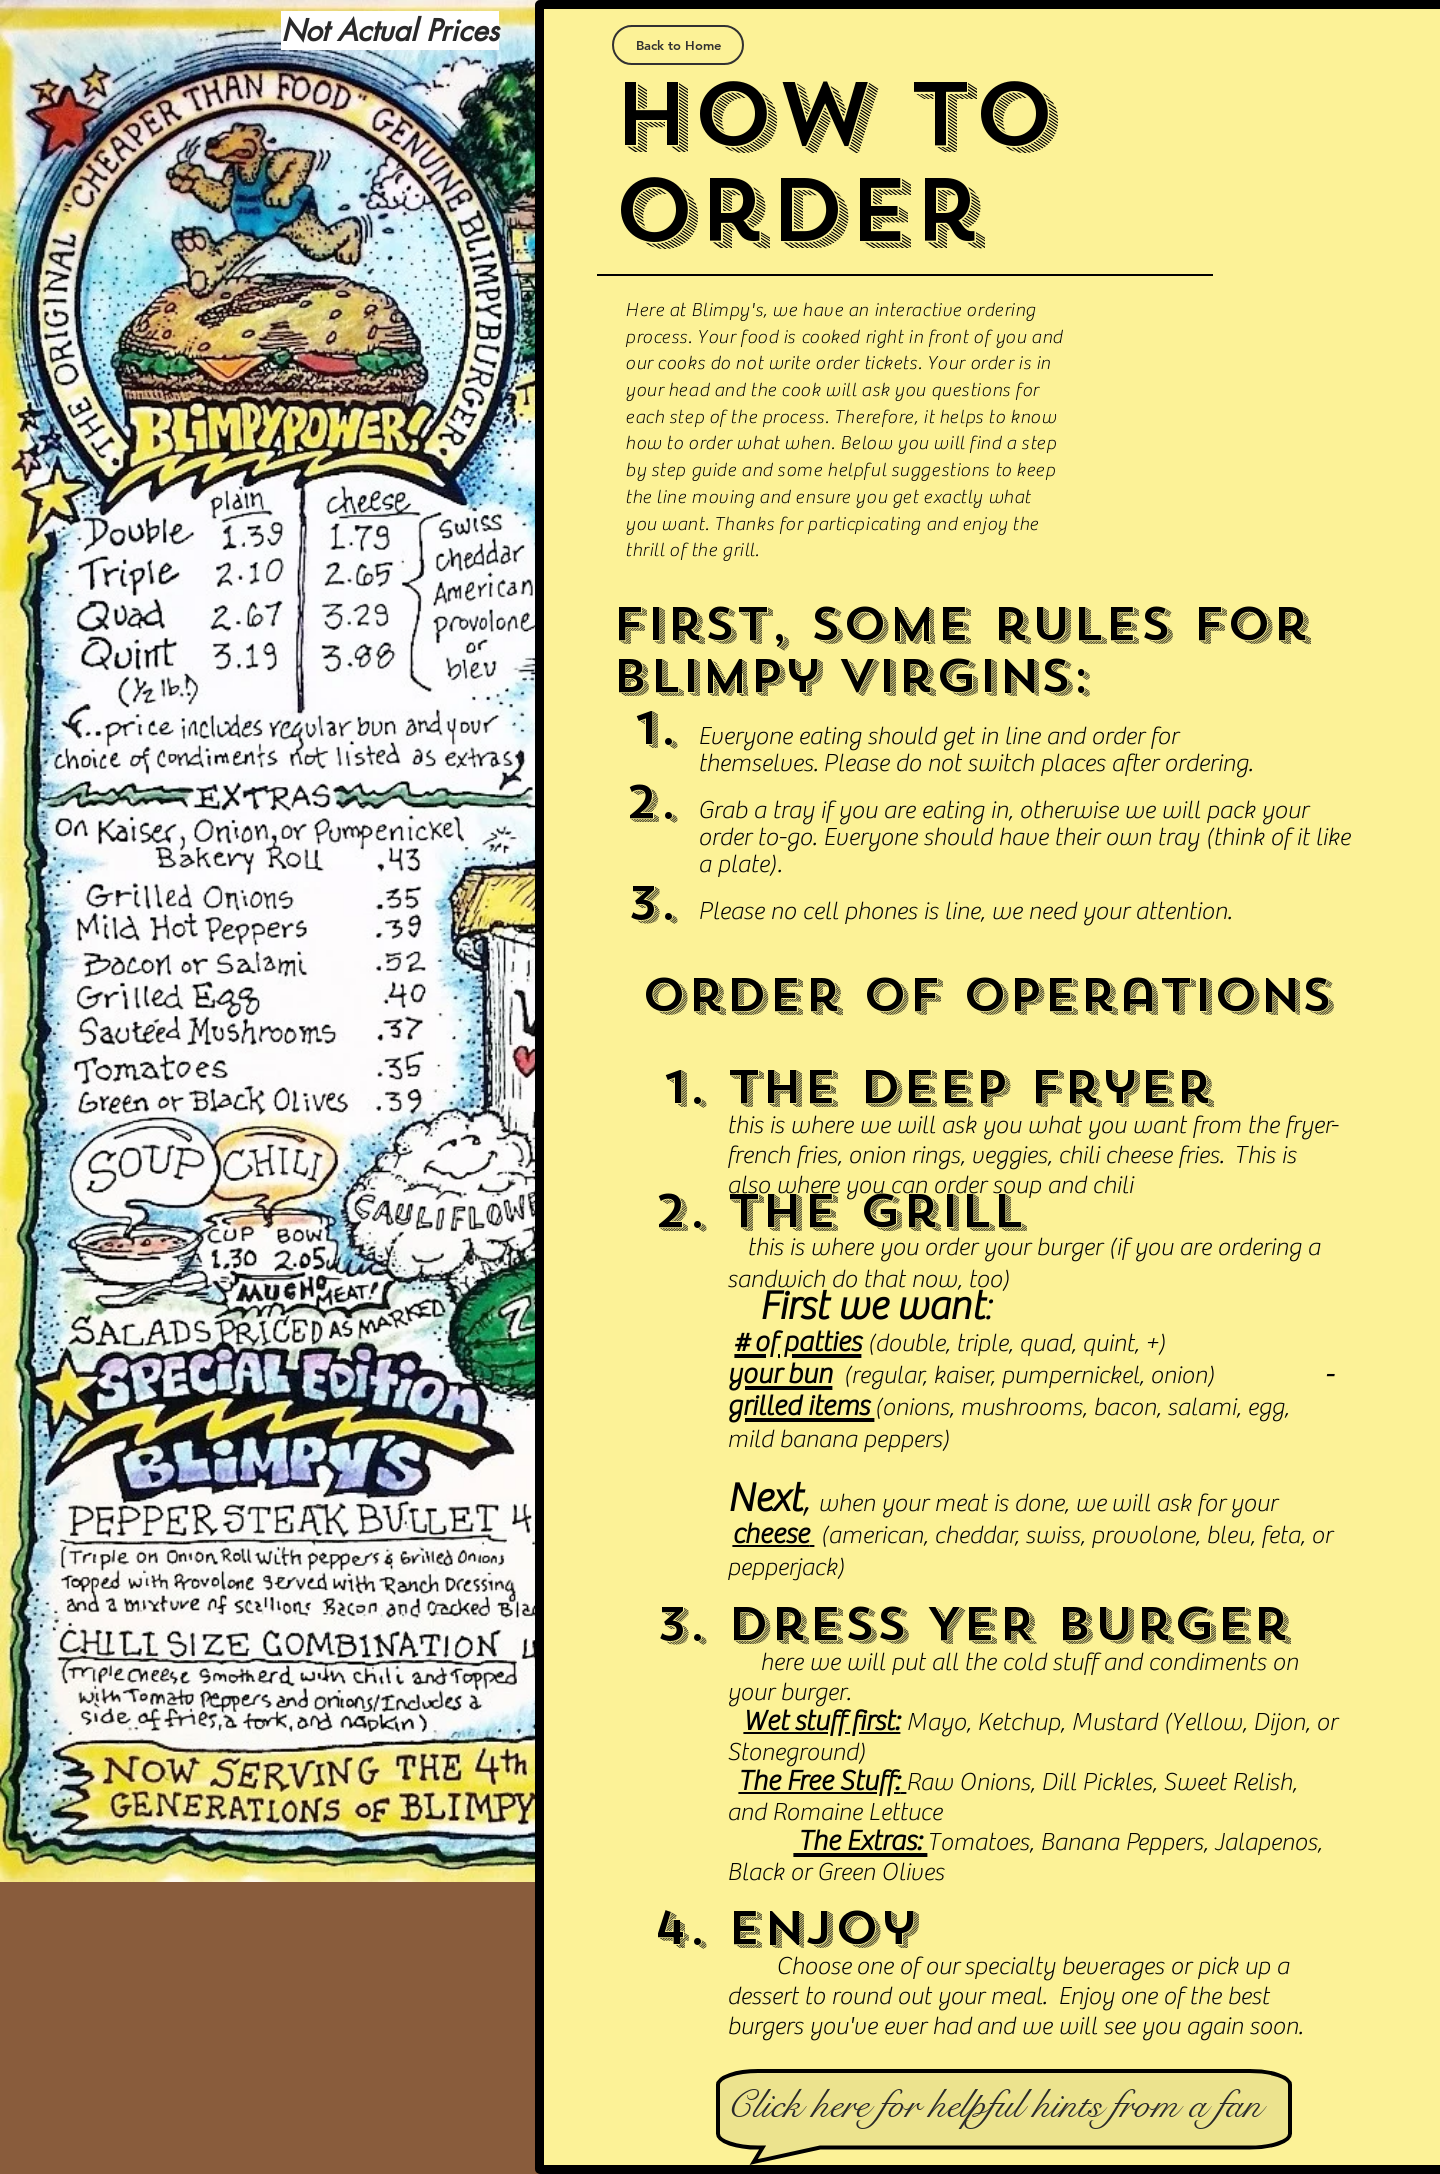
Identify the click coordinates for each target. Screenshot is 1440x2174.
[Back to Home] (678, 45)
